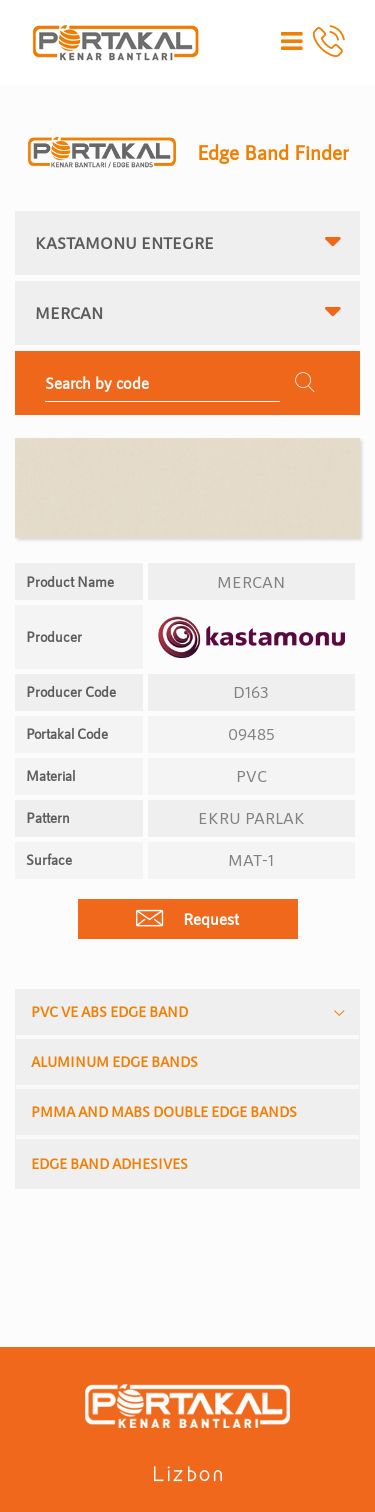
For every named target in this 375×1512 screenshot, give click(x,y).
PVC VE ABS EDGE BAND (109, 1011)
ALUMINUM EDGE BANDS (114, 1061)
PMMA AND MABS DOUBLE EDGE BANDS (164, 1111)
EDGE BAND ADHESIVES (109, 1163)
